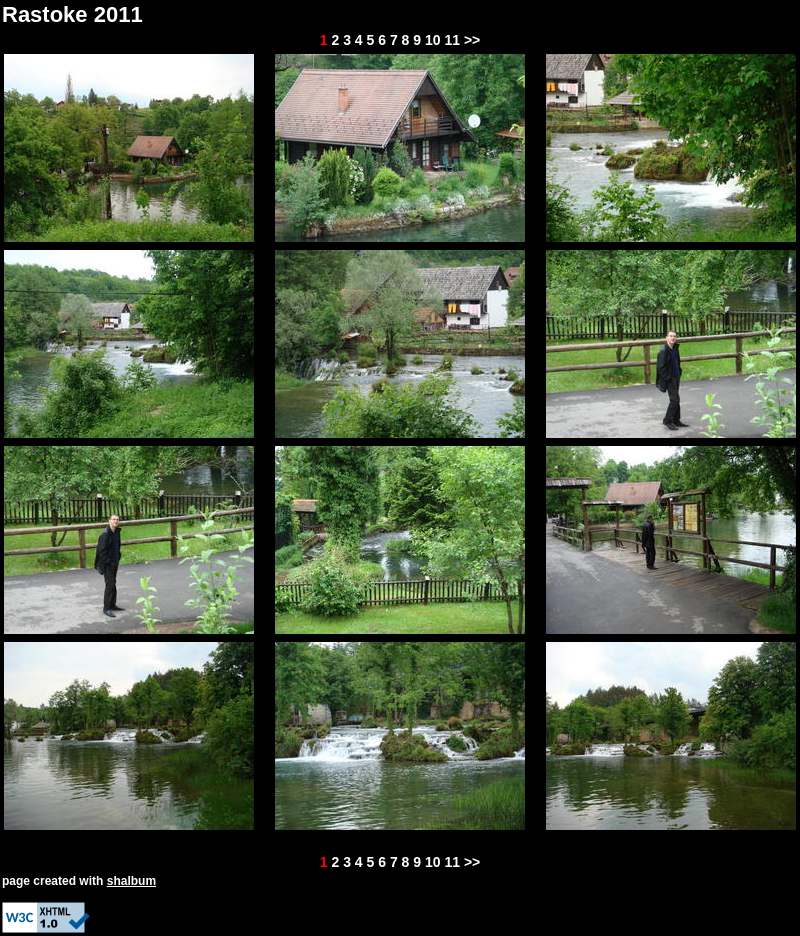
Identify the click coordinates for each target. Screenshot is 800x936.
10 (433, 40)
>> (472, 40)
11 (452, 40)
